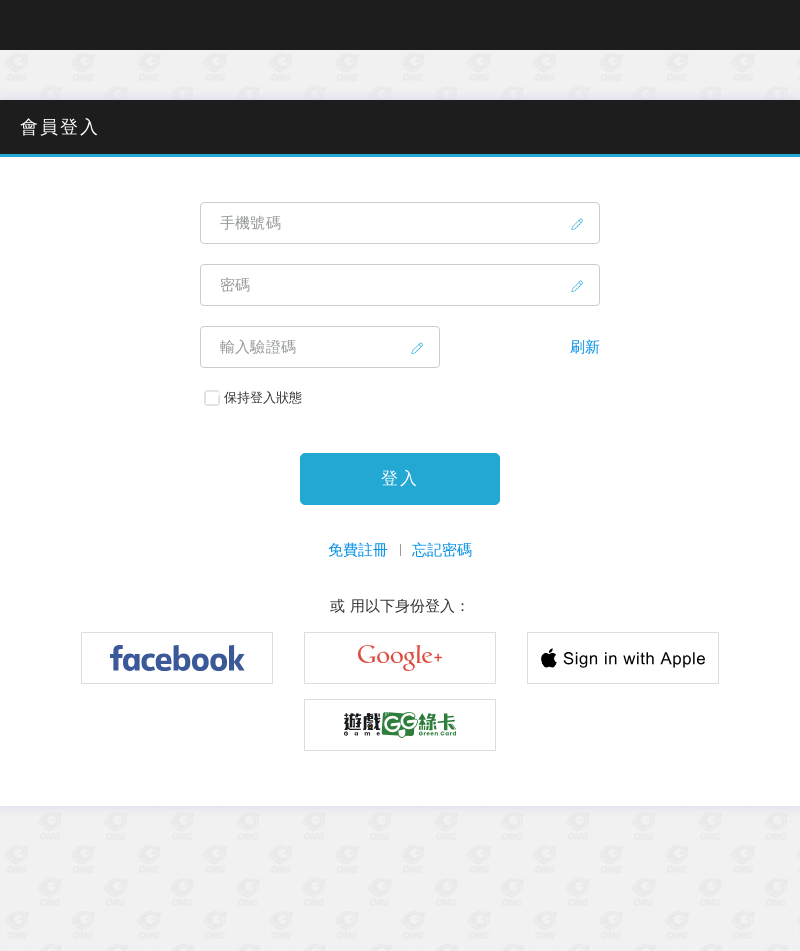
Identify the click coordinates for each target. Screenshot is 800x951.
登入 (400, 478)
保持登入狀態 (253, 397)
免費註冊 (358, 549)
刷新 (585, 346)
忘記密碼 (442, 549)
